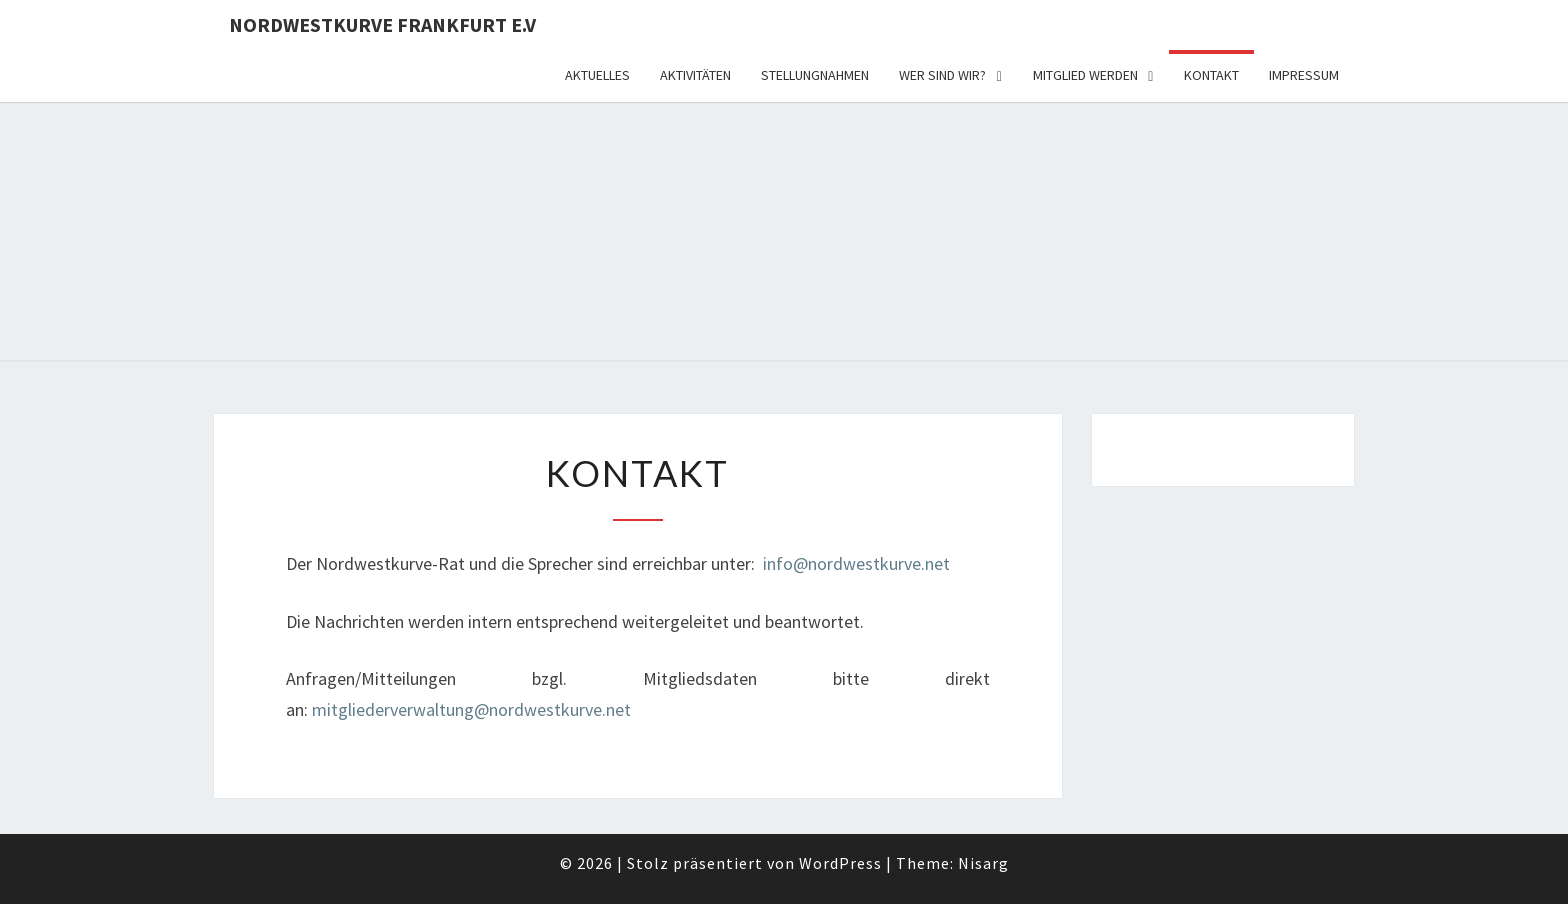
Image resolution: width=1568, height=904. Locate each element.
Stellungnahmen (815, 75)
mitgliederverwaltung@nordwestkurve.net (471, 709)
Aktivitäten (695, 75)
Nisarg (983, 863)
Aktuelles (597, 75)
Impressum (1304, 75)
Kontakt (1211, 75)
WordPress (840, 863)
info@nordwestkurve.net (856, 563)
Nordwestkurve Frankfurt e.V (382, 24)
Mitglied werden (1085, 75)
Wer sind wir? (942, 75)
